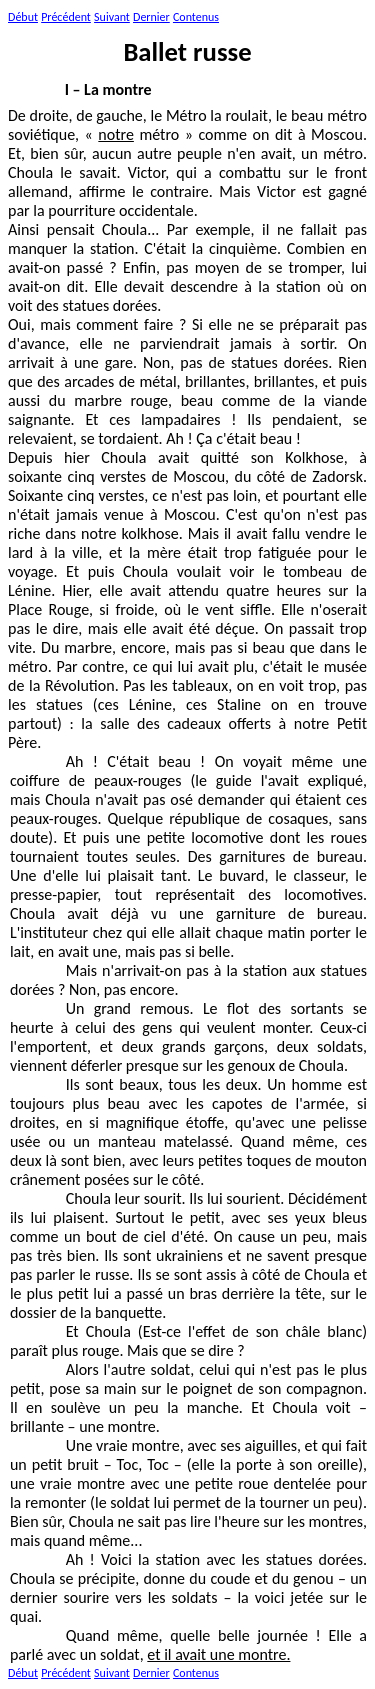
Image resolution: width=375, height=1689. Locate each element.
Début (23, 17)
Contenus (196, 17)
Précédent (66, 17)
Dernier (151, 17)
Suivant (112, 17)
